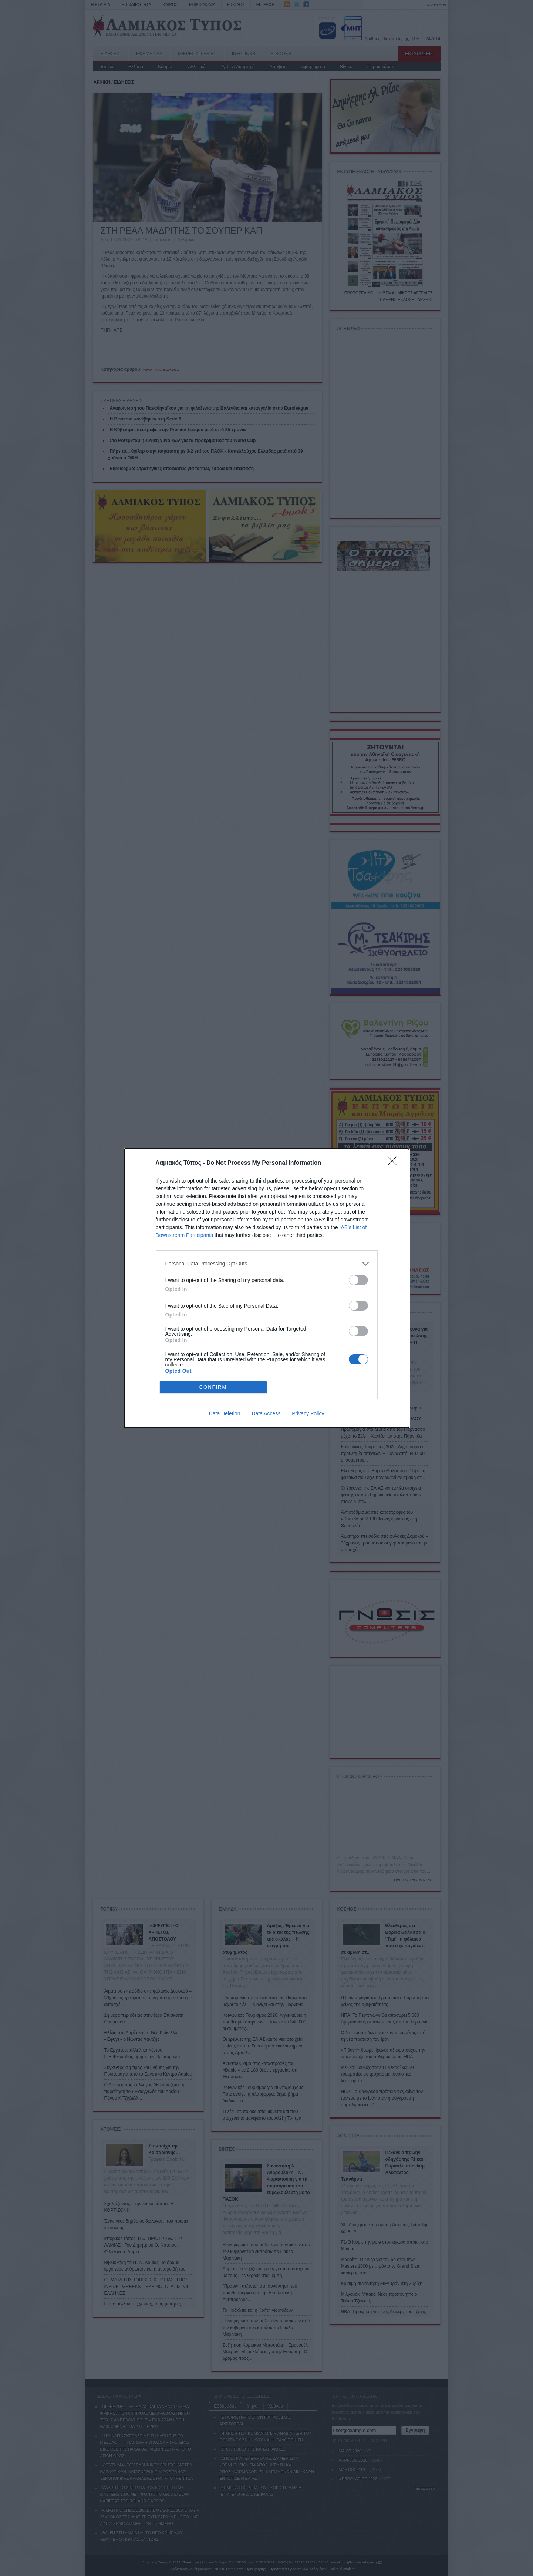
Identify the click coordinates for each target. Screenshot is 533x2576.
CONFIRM (213, 1387)
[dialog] (266, 1288)
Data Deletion (224, 1413)
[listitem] (266, 1264)
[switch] (358, 1280)
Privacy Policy (308, 1413)
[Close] (395, 1163)
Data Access (266, 1413)
